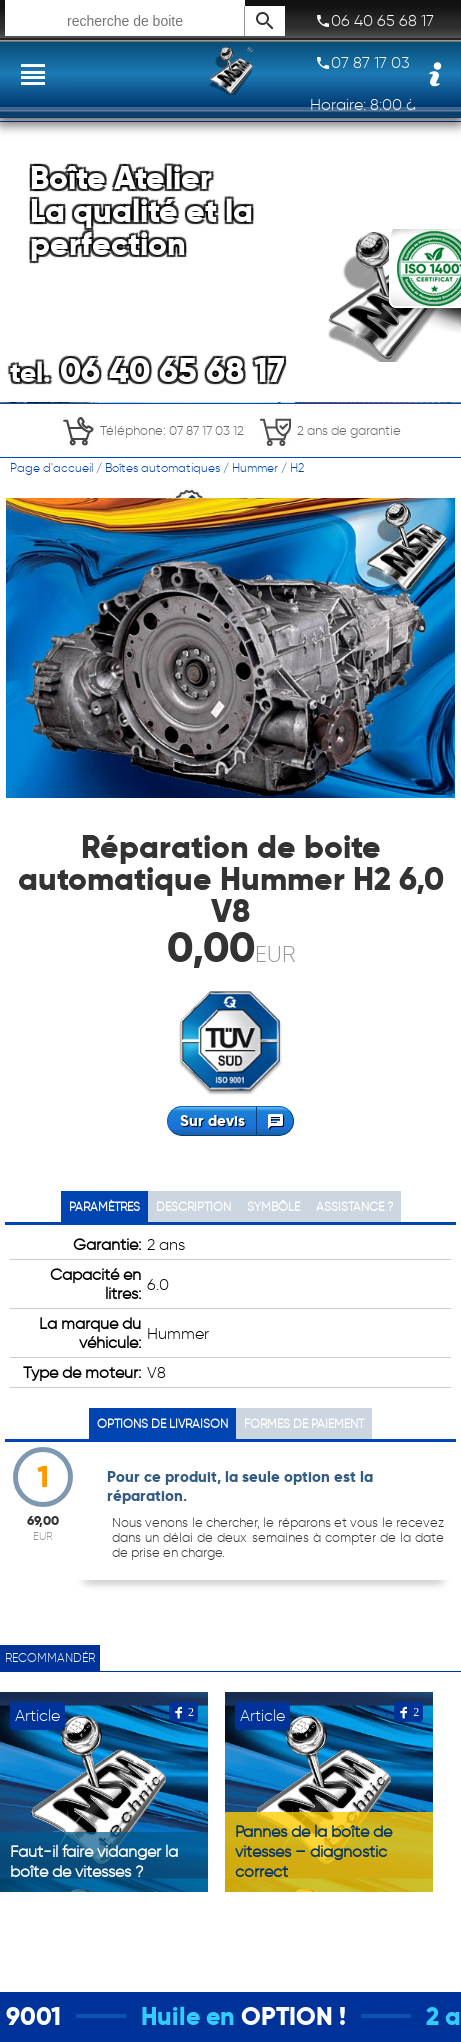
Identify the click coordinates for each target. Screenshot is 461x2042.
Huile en (205, 2016)
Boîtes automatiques (162, 467)
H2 (297, 467)
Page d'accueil (51, 467)
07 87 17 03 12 (371, 63)
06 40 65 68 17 (374, 21)
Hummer (255, 467)
